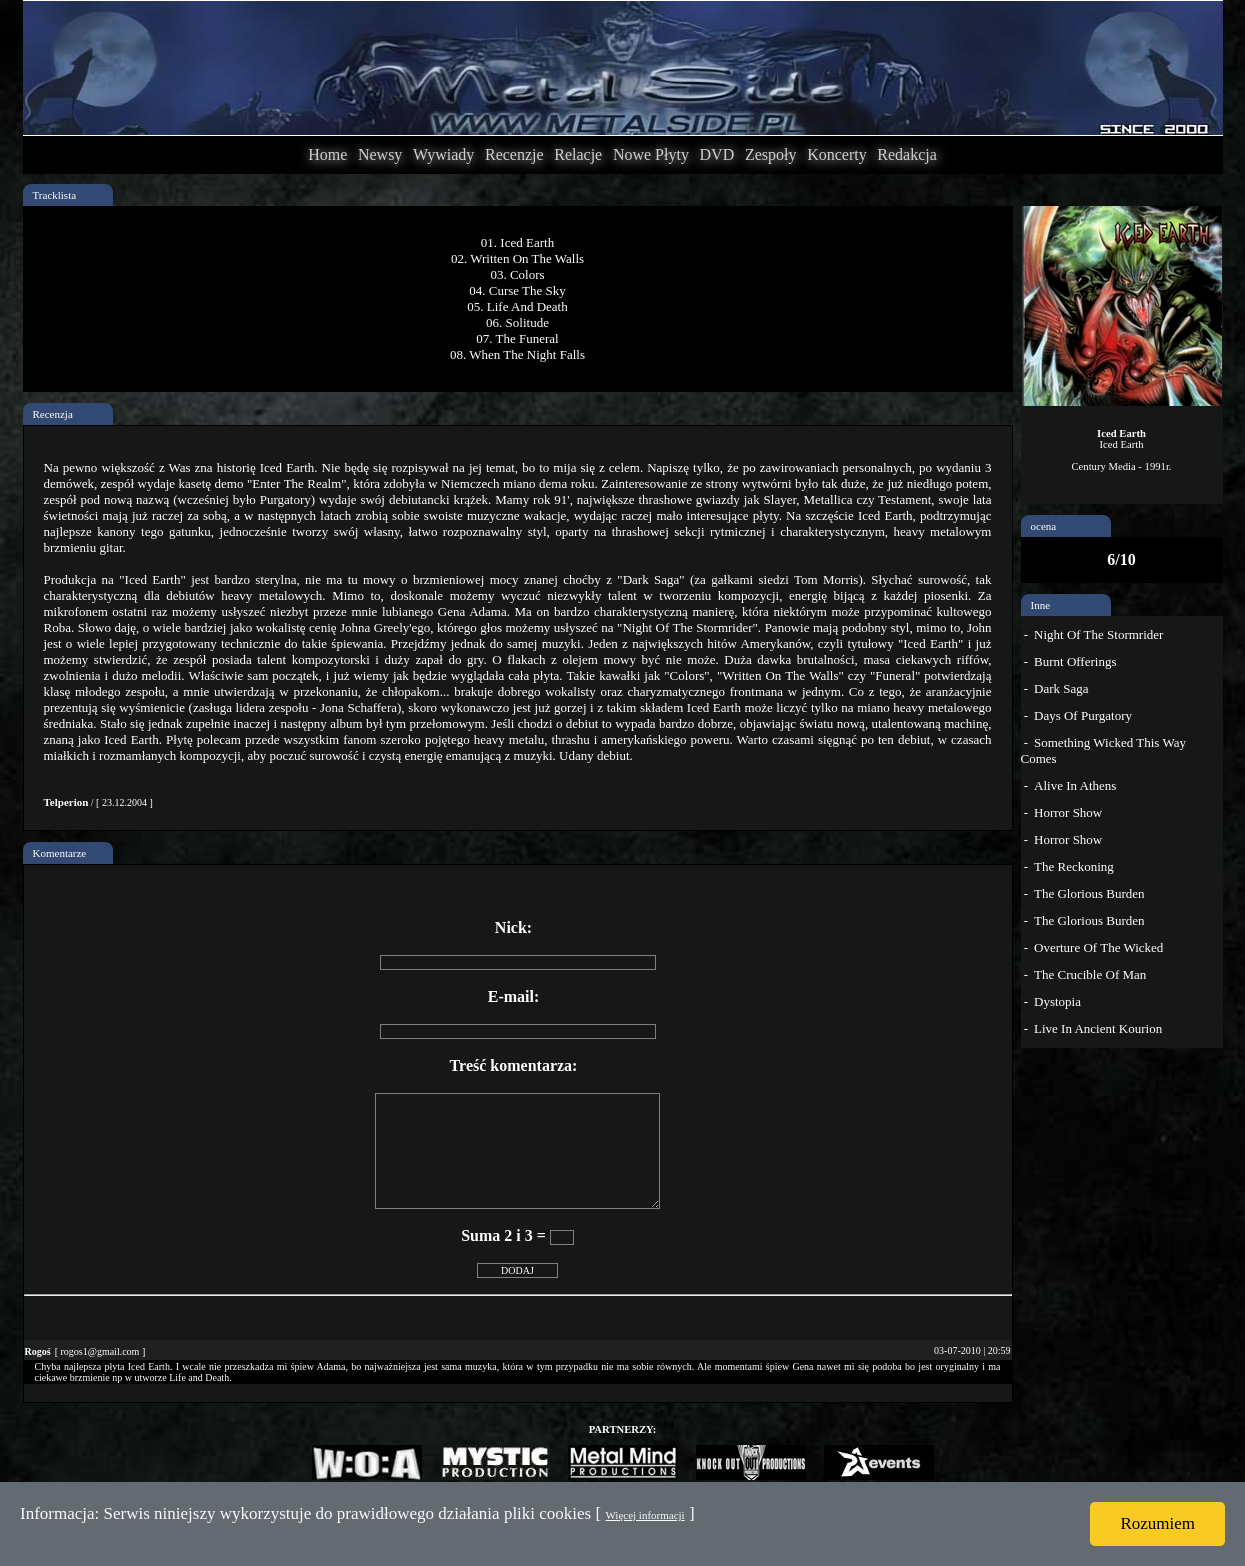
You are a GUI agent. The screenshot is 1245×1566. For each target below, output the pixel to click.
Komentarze (60, 853)
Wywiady (443, 154)
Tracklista (55, 195)
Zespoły (771, 154)
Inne (1041, 605)
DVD (717, 154)
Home (327, 154)
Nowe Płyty (651, 154)
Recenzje (514, 154)
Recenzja (53, 414)
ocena (1044, 526)
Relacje (578, 154)
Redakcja (907, 154)
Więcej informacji (644, 1515)
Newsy (380, 154)
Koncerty (837, 154)
